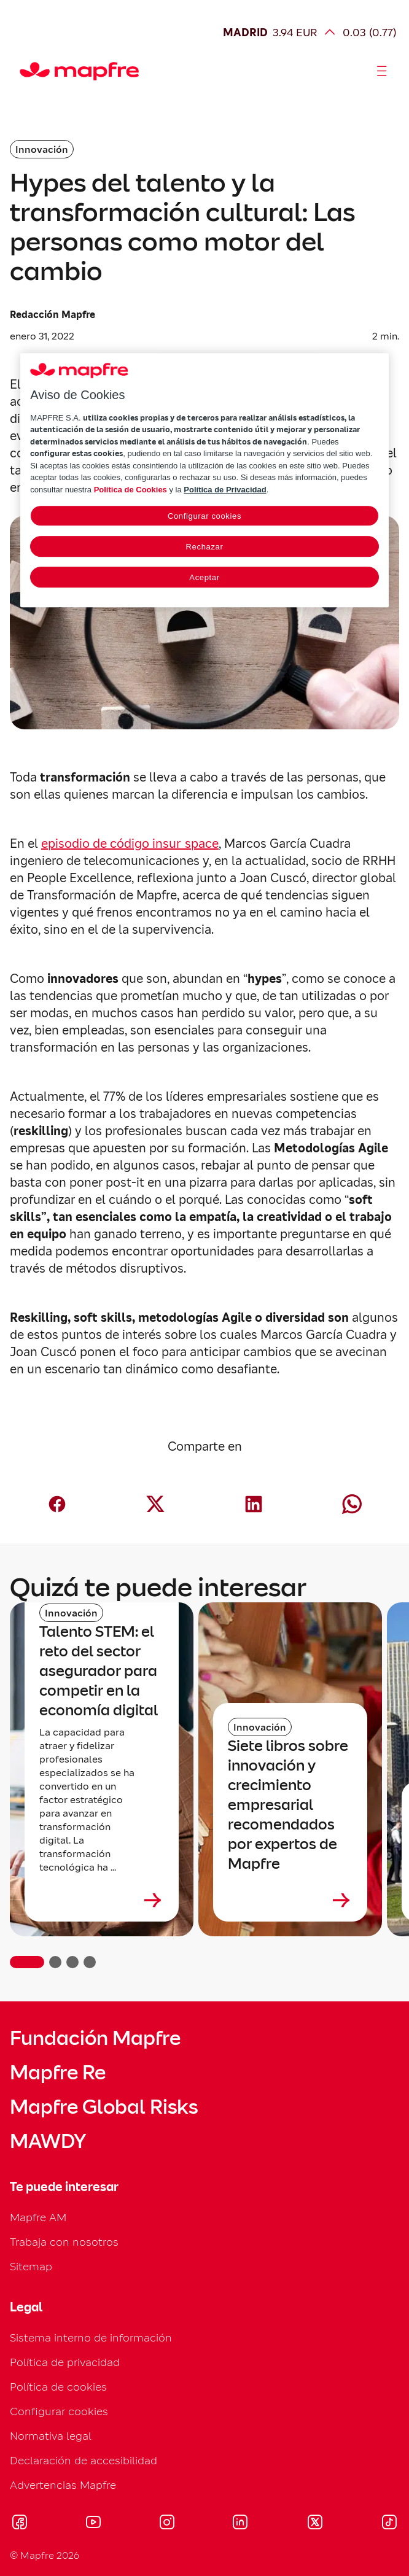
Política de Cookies (130, 489)
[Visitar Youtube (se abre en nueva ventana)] (93, 2524)
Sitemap (31, 2266)
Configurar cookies (59, 2411)
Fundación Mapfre (95, 2038)
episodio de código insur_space (130, 844)
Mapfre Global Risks (104, 2107)
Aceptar (204, 578)
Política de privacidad (65, 2362)
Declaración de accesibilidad (83, 2460)
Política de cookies (58, 2387)
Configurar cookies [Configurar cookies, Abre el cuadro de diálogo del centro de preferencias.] (204, 516)
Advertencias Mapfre (63, 2485)
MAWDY (48, 2141)
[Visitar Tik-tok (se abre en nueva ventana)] (389, 2524)
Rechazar (205, 547)
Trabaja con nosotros (64, 2242)
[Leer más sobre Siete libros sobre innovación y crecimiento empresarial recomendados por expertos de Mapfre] (290, 1900)
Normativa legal (51, 2436)
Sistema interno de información (91, 2337)
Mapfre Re (58, 2072)
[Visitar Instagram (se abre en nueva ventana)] (167, 2524)
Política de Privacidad (225, 489)
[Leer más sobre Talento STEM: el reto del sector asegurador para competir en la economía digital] (101, 1900)
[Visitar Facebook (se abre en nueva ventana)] (19, 2524)
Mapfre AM (38, 2217)
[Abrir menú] (382, 71)
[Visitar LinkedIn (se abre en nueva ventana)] (240, 2524)
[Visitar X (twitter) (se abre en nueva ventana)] (315, 2524)
